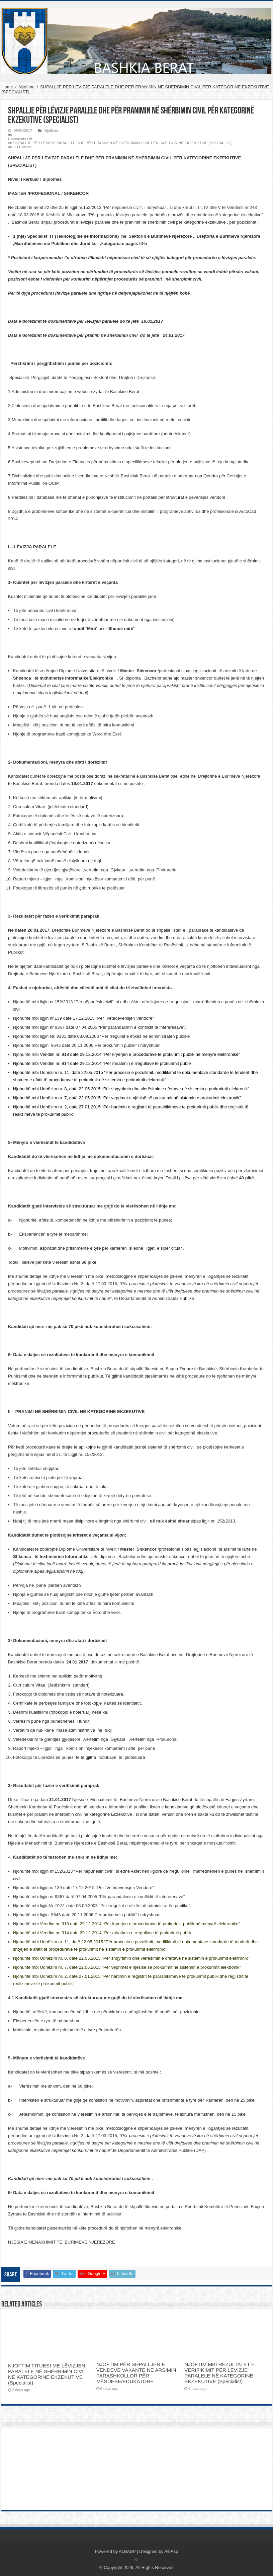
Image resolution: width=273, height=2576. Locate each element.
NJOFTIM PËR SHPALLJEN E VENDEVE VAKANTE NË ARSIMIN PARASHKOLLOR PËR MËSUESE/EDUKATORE (136, 2372)
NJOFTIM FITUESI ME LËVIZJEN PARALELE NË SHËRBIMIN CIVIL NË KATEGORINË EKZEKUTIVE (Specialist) (47, 2374)
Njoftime (27, 86)
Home (7, 86)
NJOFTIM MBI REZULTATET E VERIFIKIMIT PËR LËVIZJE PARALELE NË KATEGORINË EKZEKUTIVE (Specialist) (219, 2372)
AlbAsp (171, 2551)
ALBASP (127, 2551)
